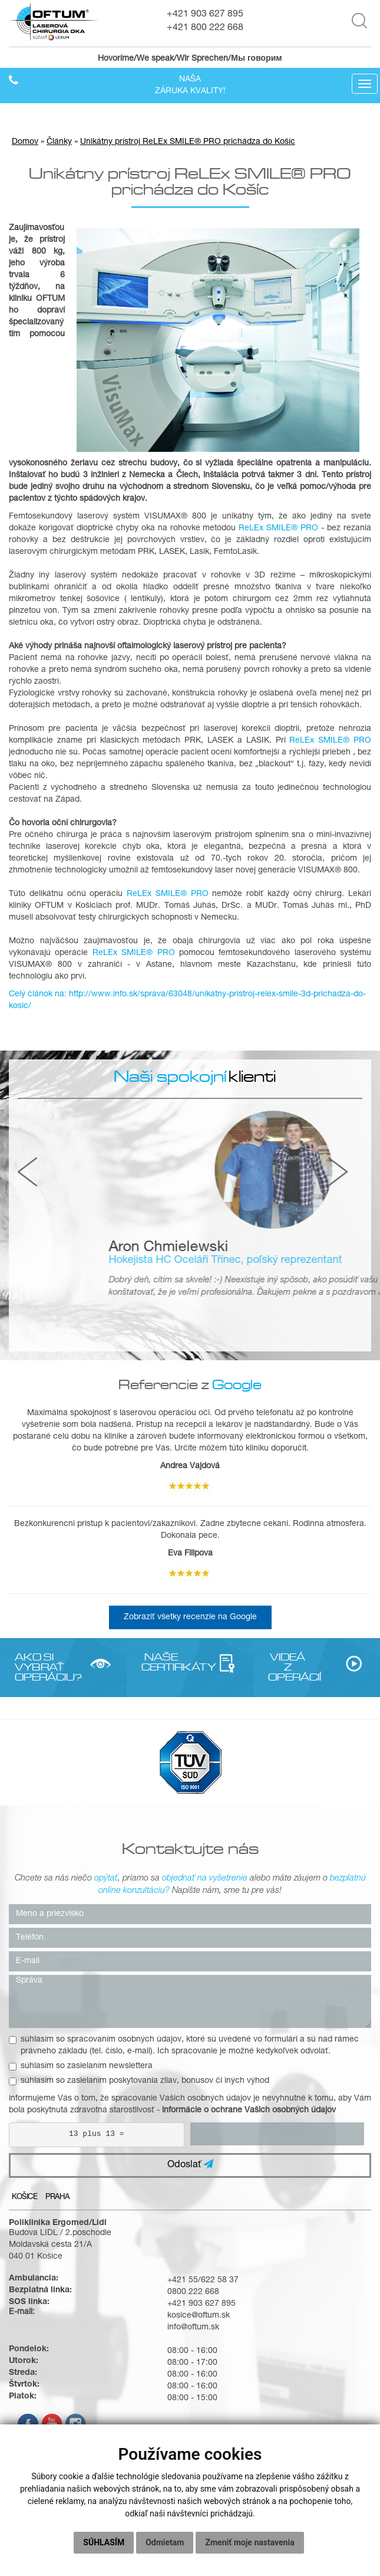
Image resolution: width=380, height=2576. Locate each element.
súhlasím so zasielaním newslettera (81, 2066)
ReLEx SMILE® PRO (278, 528)
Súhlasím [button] (103, 2542)
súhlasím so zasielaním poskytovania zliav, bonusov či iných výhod (139, 2081)
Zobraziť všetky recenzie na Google (190, 1617)
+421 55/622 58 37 (203, 2280)
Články (59, 142)
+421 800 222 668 (205, 28)
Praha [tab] (57, 2197)
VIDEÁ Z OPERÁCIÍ (287, 1667)
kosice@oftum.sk (198, 2316)
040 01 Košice (35, 2257)
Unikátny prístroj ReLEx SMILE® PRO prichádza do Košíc (187, 142)
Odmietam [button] (165, 2542)
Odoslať (190, 2164)
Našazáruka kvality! (190, 86)
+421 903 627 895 (205, 14)
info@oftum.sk (193, 2328)
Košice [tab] (24, 2197)
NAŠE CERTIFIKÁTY (160, 1662)
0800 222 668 (193, 2292)
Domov (25, 142)
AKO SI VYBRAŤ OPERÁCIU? (34, 1667)
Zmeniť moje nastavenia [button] (249, 2542)
